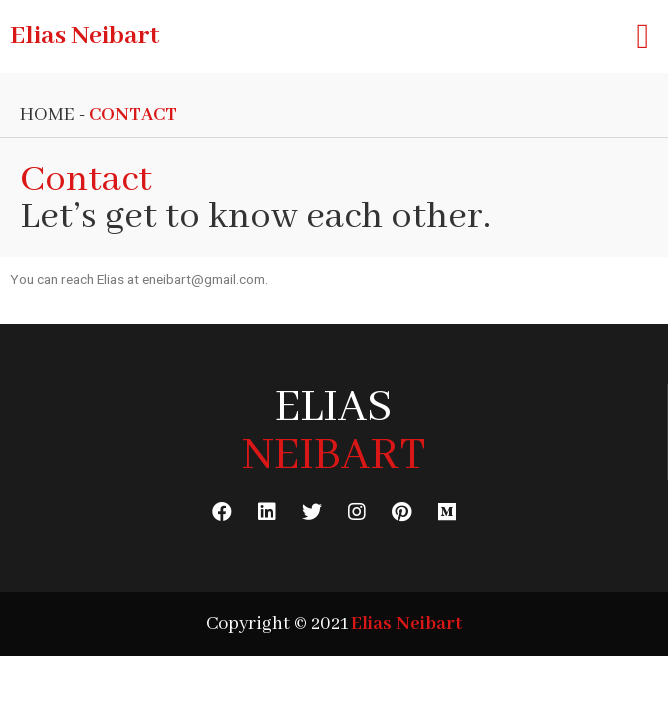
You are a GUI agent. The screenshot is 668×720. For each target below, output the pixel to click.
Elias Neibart (84, 36)
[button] (643, 36)
